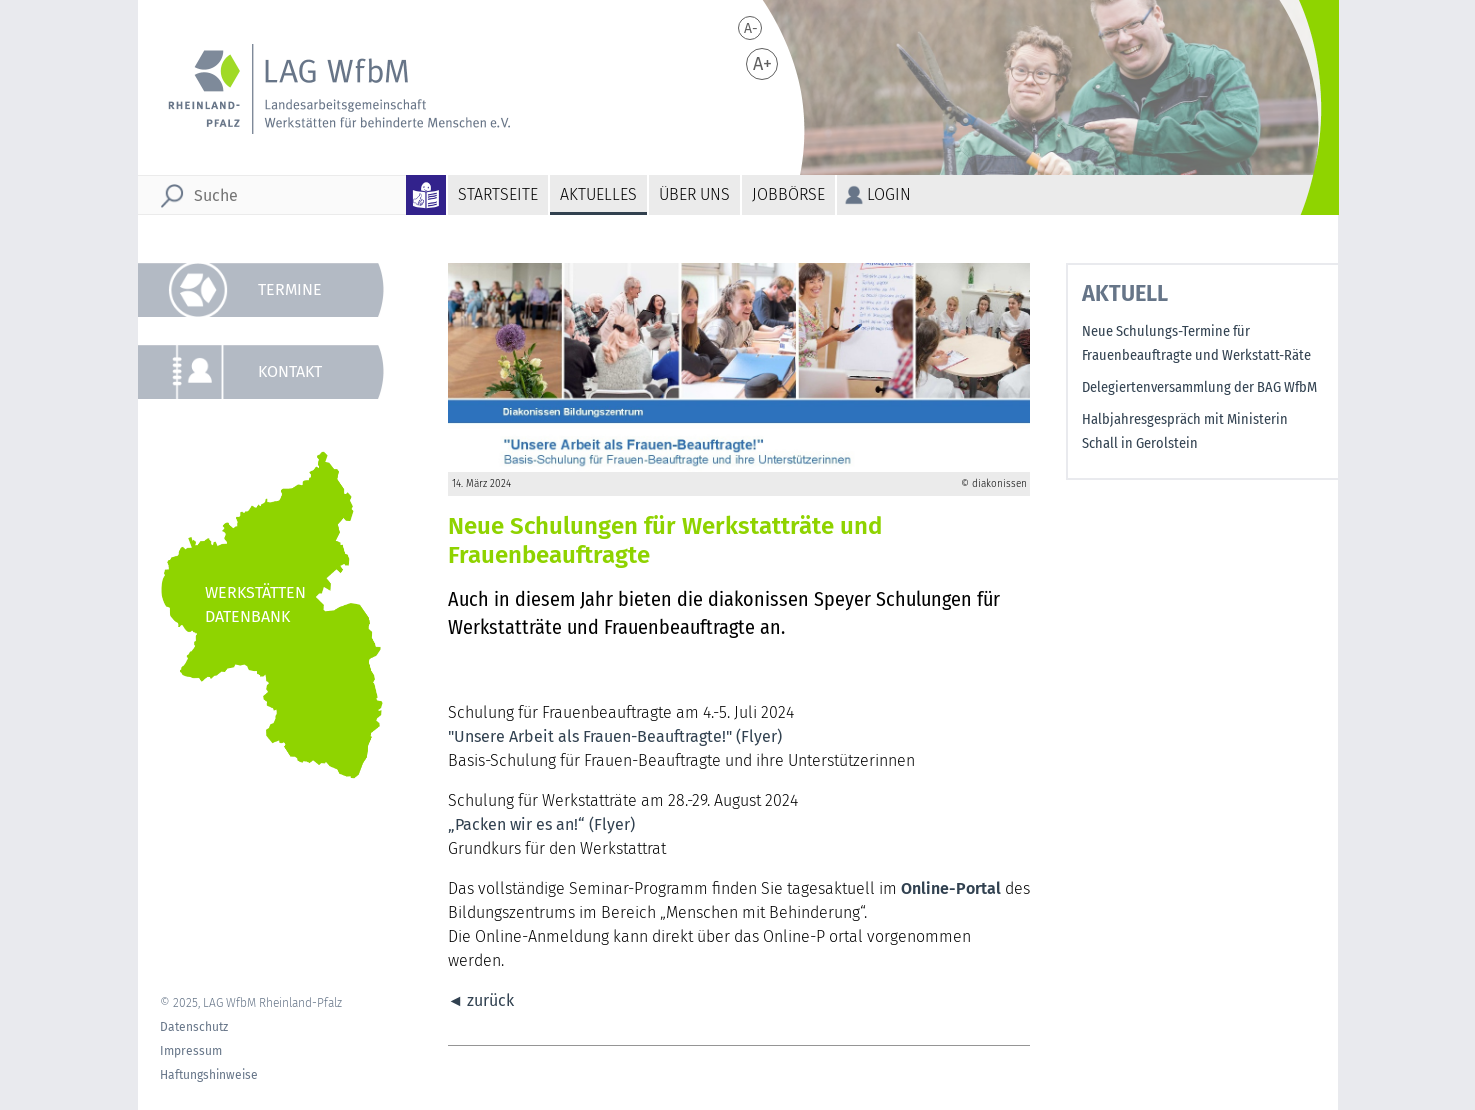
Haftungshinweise (209, 1075)
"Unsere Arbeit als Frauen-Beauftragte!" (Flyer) (615, 736)
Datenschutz (194, 1027)
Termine (290, 289)
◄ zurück (481, 1000)
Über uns (694, 194)
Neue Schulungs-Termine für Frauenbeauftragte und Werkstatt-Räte (1196, 343)
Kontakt (290, 371)
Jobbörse (788, 194)
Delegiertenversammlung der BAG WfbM (1199, 387)
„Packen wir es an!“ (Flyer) (543, 824)
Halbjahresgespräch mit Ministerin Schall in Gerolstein (1185, 431)
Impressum (191, 1051)
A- (751, 28)
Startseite (498, 194)
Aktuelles (598, 194)
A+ (762, 64)
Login (889, 194)
